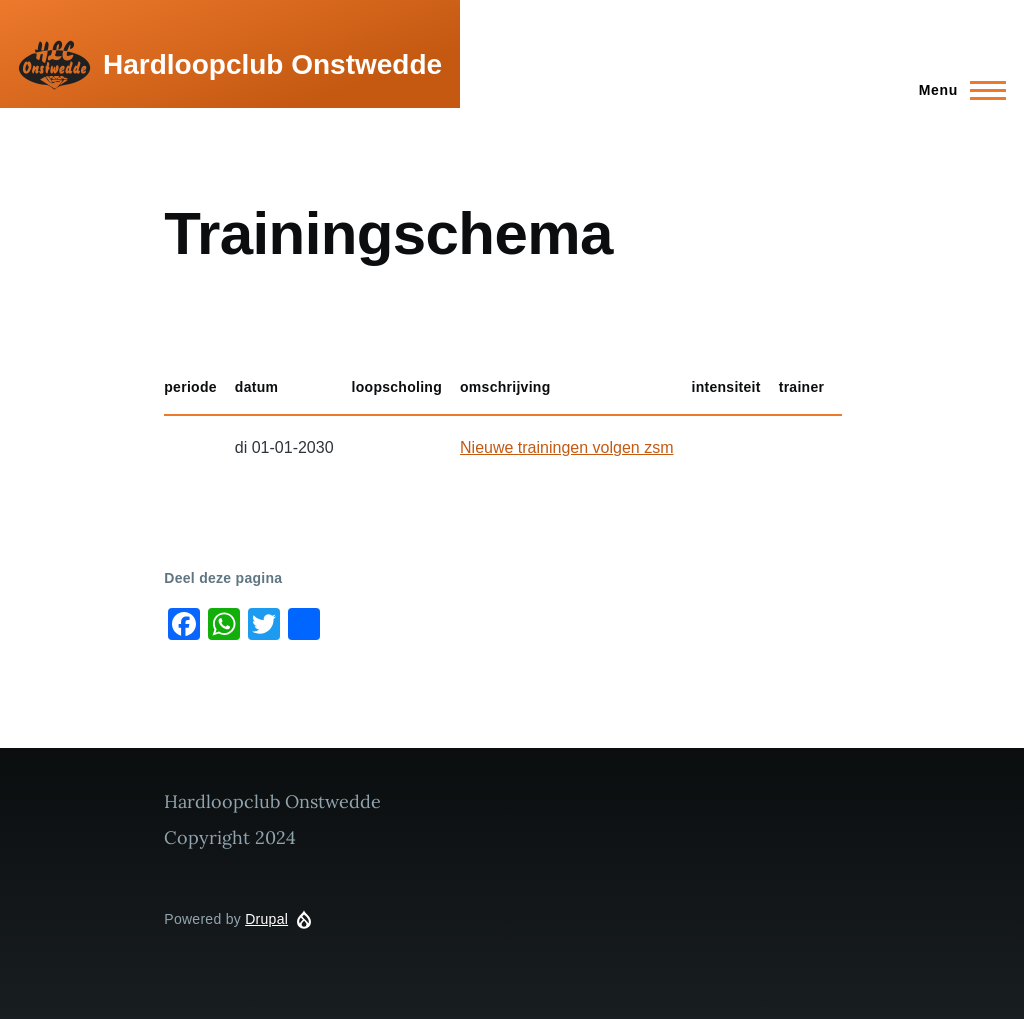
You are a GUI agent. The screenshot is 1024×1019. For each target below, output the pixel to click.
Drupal (266, 919)
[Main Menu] (956, 90)
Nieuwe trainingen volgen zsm (566, 447)
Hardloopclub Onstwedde (272, 64)
